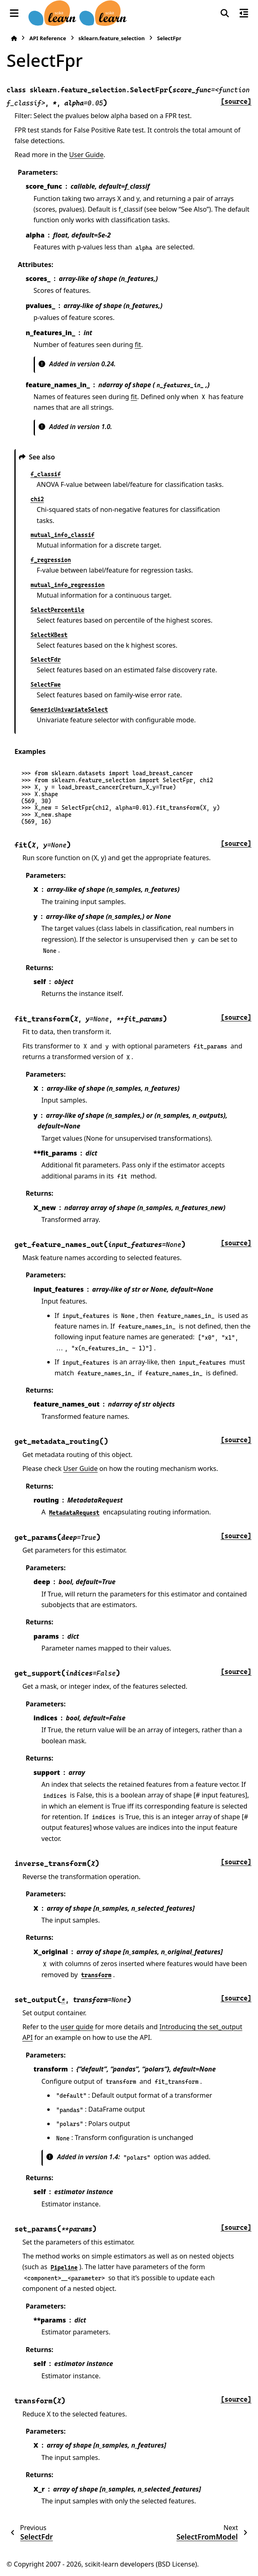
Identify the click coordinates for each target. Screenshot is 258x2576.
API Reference (47, 38)
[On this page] (243, 13)
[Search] (225, 13)
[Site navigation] (14, 13)
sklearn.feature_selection (111, 38)
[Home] (14, 38)
